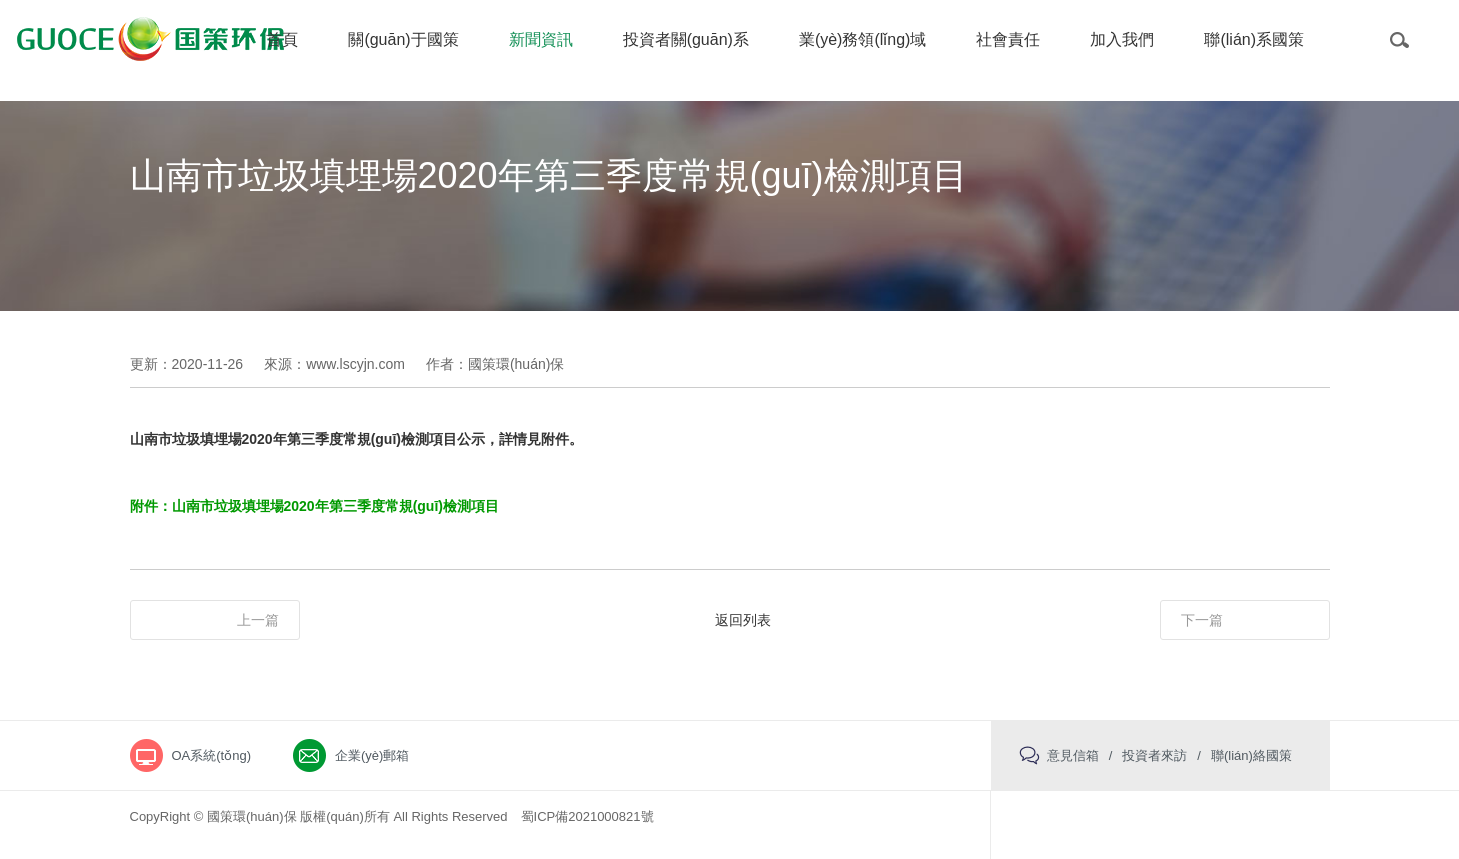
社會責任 (1008, 39)
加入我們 (1122, 39)
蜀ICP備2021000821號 (587, 816)
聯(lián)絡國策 (1251, 755)
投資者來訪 (1154, 755)
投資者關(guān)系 (686, 39)
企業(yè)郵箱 (372, 755)
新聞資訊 (541, 39)
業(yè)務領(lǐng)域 (863, 39)
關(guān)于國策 (403, 39)
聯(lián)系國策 (1254, 39)
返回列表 (743, 620)
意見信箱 (1073, 755)
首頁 (282, 39)
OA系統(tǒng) (212, 755)
